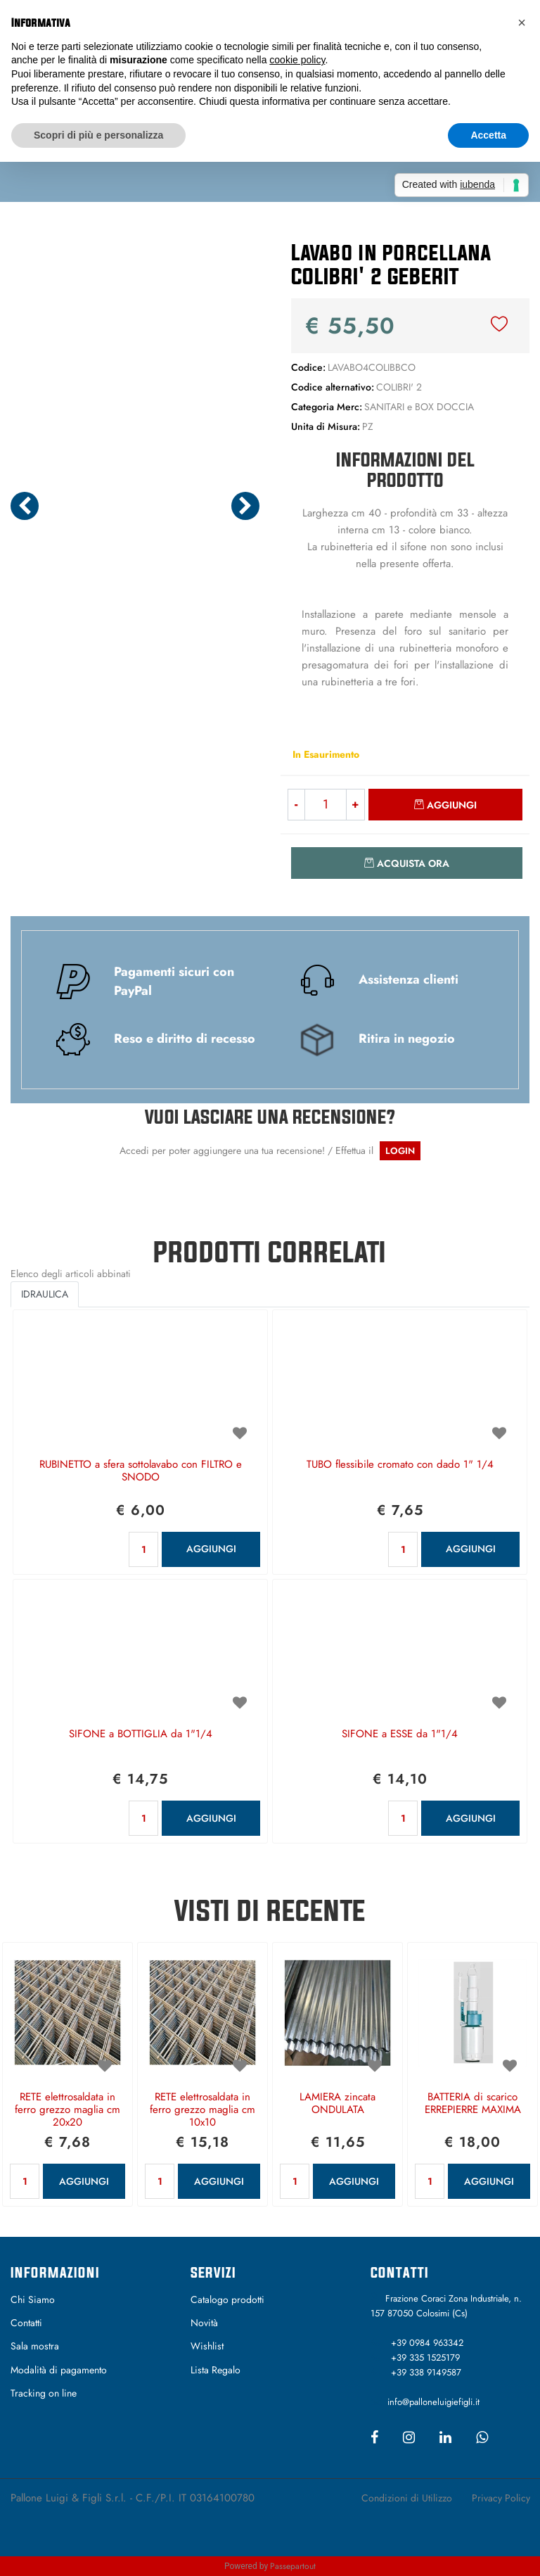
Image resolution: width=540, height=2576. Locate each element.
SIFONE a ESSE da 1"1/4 (400, 1734)
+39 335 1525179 (425, 2357)
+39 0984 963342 (427, 2342)
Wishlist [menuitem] (207, 2346)
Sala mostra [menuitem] (35, 2346)
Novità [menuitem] (204, 2323)
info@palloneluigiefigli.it (433, 2402)
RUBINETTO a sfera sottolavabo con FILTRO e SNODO (140, 1471)
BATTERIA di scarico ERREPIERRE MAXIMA (473, 2103)
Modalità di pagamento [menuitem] (59, 2370)
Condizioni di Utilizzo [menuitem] (406, 2498)
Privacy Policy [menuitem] (501, 2498)
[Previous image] (25, 506)
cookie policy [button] (297, 59)
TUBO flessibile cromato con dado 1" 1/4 (400, 1465)
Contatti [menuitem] (26, 2323)
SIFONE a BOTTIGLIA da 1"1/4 (140, 1734)
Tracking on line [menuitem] (44, 2393)
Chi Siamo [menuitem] (33, 2299)
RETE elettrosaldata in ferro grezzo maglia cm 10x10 (202, 2110)
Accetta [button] (488, 135)
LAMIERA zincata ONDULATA (337, 2103)
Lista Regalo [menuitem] (215, 2370)
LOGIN (400, 1150)
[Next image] (245, 506)
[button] (135, 357)
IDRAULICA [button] (44, 1294)
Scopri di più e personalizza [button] (98, 135)
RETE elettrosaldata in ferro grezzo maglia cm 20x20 (67, 2110)
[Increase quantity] (356, 804)
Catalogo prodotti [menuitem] (227, 2299)
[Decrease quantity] (296, 804)
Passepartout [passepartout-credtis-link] (293, 2566)
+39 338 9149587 (426, 2372)
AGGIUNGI (211, 1549)
